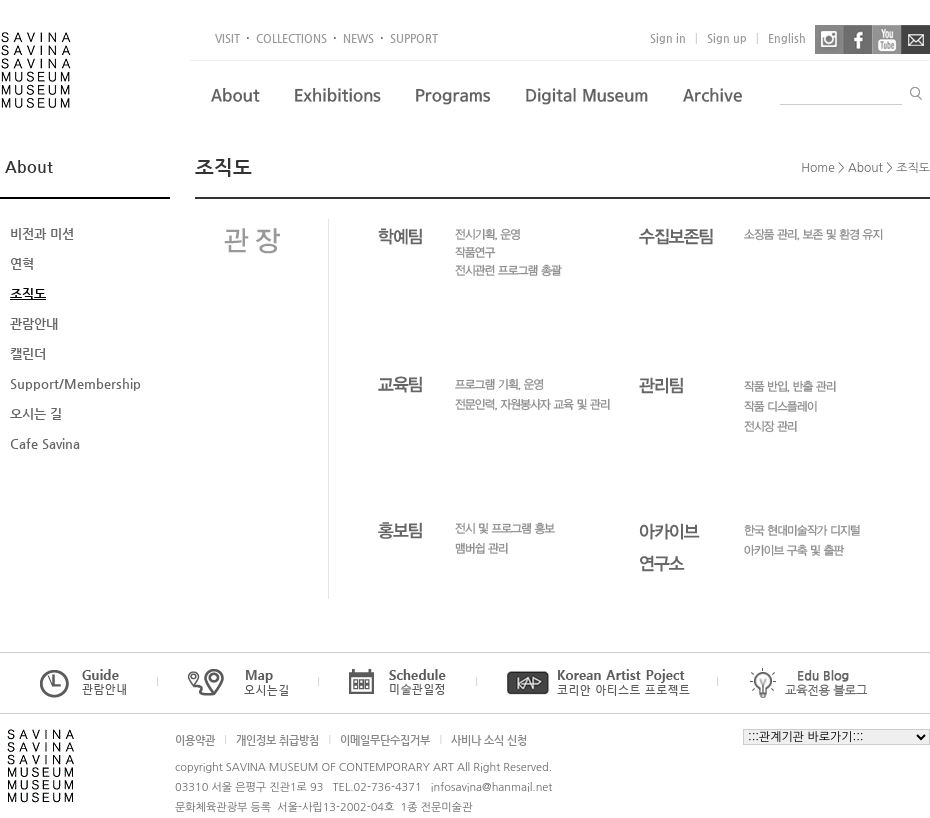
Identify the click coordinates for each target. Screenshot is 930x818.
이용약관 (195, 740)
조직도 (28, 293)
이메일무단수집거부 (385, 740)
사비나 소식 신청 (489, 740)
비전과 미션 (42, 233)
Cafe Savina (45, 443)
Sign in (668, 38)
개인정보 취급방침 (277, 740)
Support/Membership (75, 383)
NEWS (358, 38)
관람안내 (34, 323)
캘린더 (28, 353)
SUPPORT (414, 38)
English (787, 38)
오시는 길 (36, 413)
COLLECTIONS (291, 38)
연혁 (22, 263)
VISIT (227, 38)
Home (817, 168)
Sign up (727, 38)
